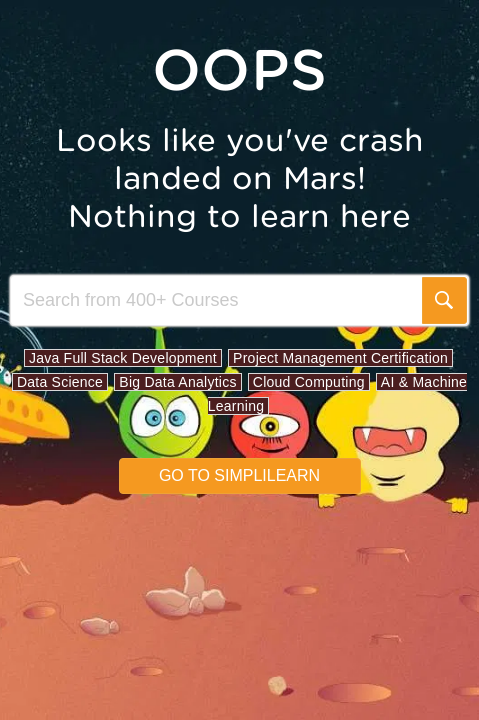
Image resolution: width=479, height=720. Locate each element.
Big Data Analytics (177, 382)
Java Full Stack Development (123, 358)
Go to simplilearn (239, 475)
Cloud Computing (309, 382)
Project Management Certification (340, 358)
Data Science (60, 382)
